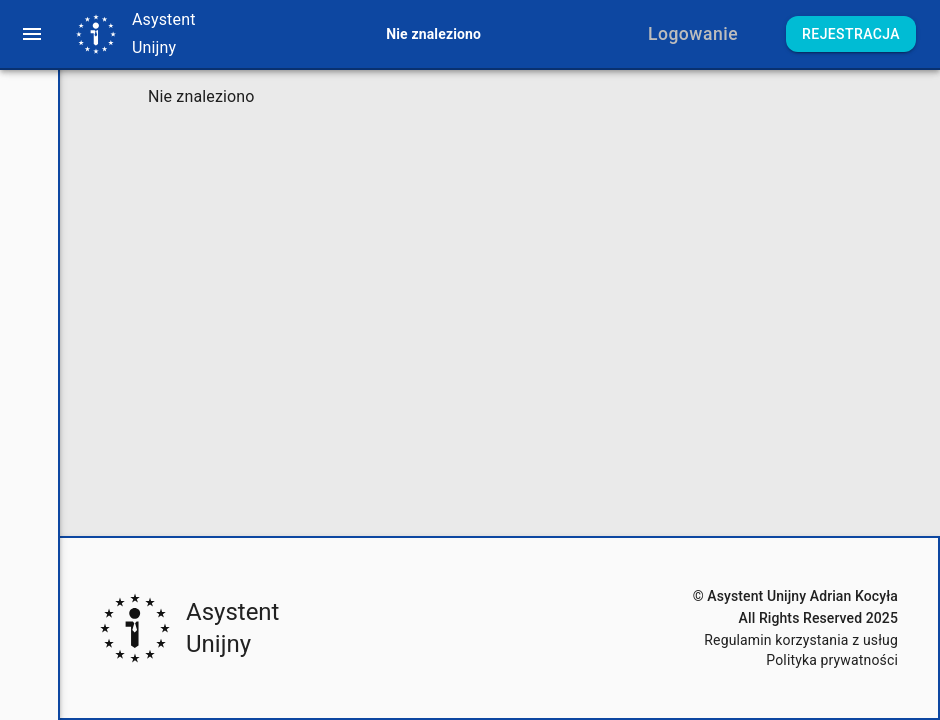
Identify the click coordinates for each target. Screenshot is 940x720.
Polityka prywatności (832, 660)
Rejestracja (851, 34)
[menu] (32, 34)
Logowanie (693, 34)
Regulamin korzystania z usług (801, 640)
